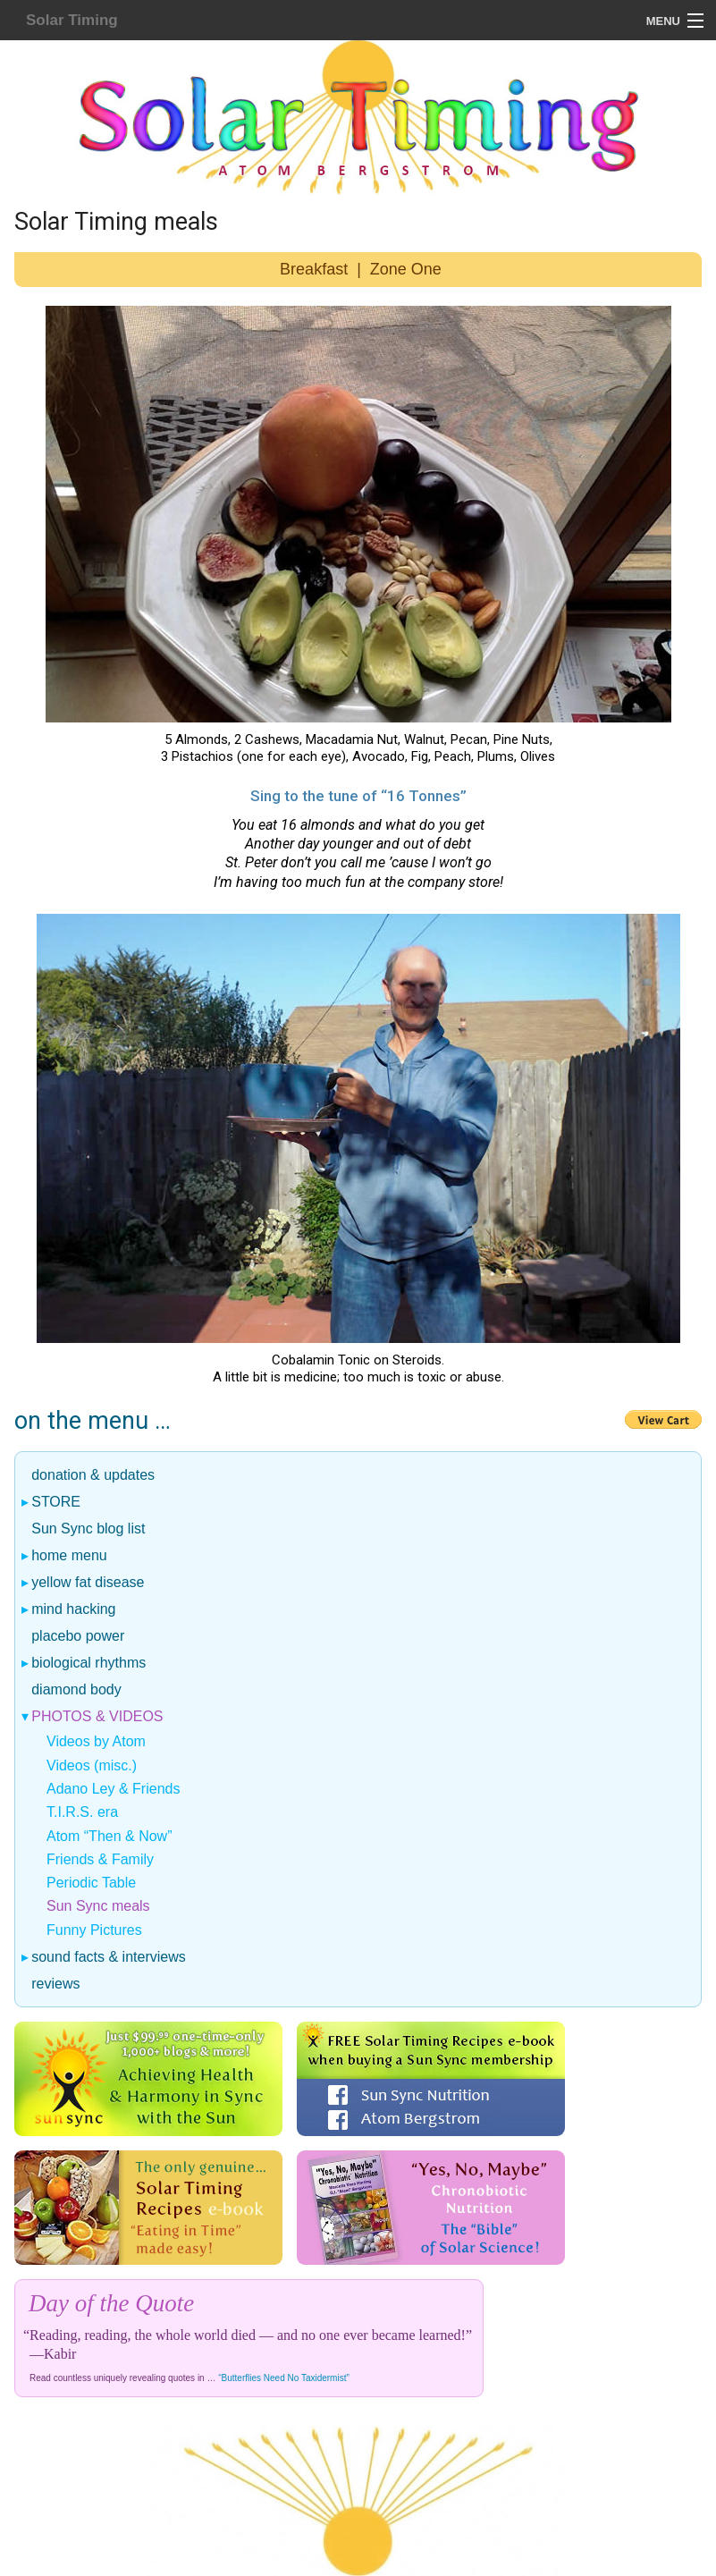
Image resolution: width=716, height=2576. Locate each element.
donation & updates (93, 1475)
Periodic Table (91, 1882)
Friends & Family (100, 1859)
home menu (69, 1556)
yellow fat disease (88, 1582)
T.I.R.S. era (82, 1812)
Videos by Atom (96, 1741)
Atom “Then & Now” (109, 1836)
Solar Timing (72, 20)
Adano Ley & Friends (113, 1788)
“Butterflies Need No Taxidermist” (284, 2378)
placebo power (78, 1636)
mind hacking (73, 1609)
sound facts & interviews (109, 1957)
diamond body (77, 1690)
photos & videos (98, 1717)
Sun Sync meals (98, 1905)
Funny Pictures (94, 1930)
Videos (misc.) (91, 1765)
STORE (56, 1502)
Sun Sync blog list (88, 1529)
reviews (56, 1984)
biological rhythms (89, 1663)
